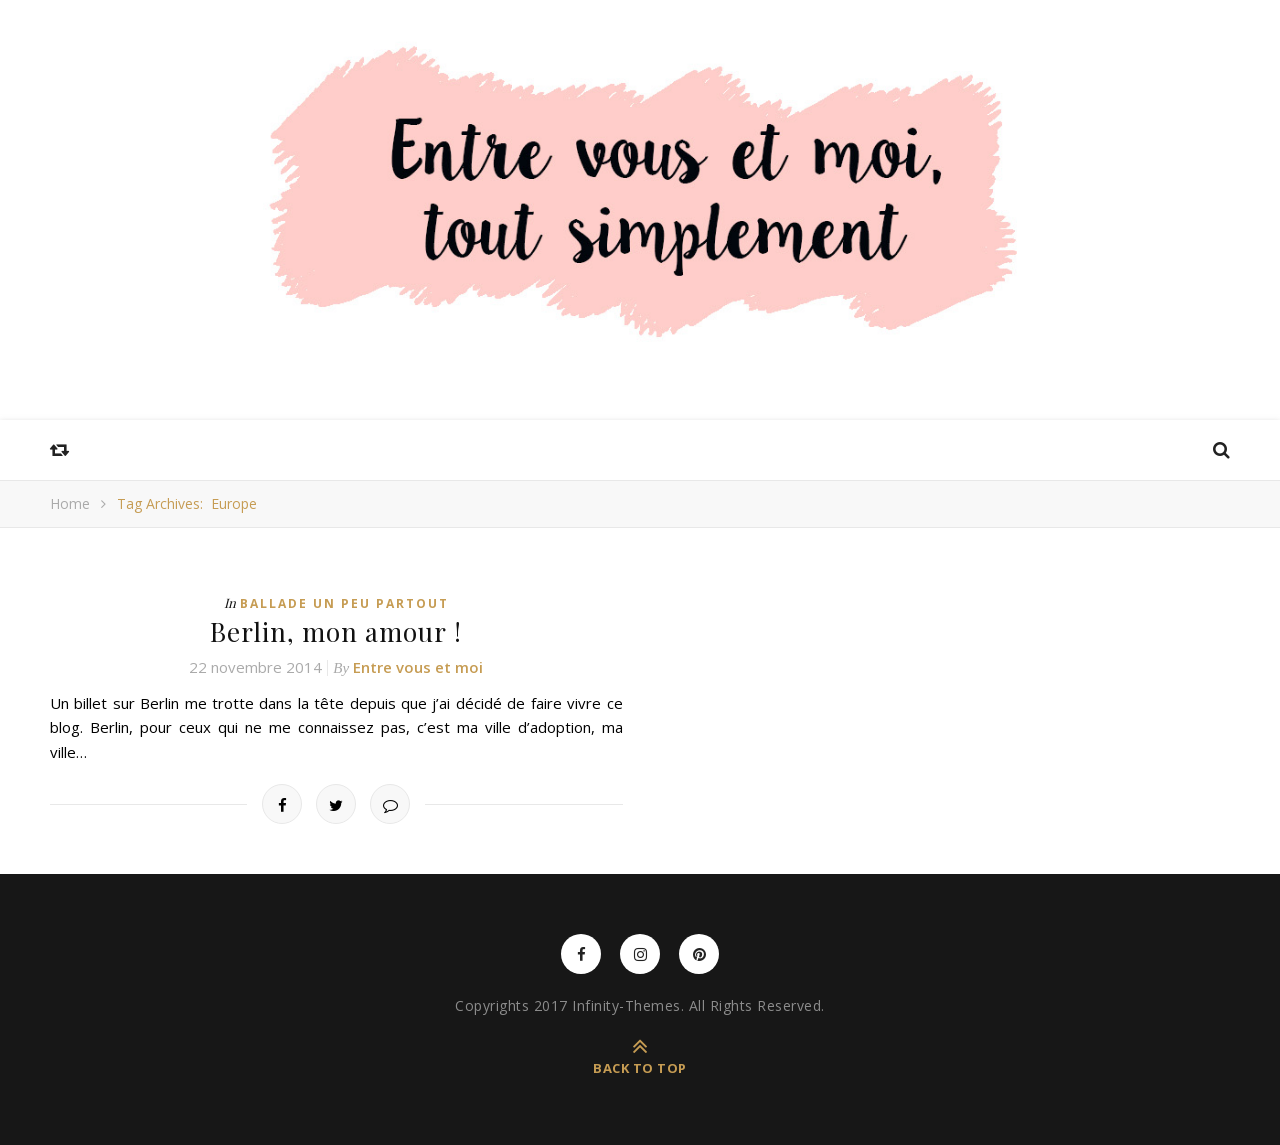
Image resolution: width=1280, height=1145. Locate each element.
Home (70, 503)
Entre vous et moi (418, 667)
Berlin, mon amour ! (336, 631)
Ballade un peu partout (344, 603)
